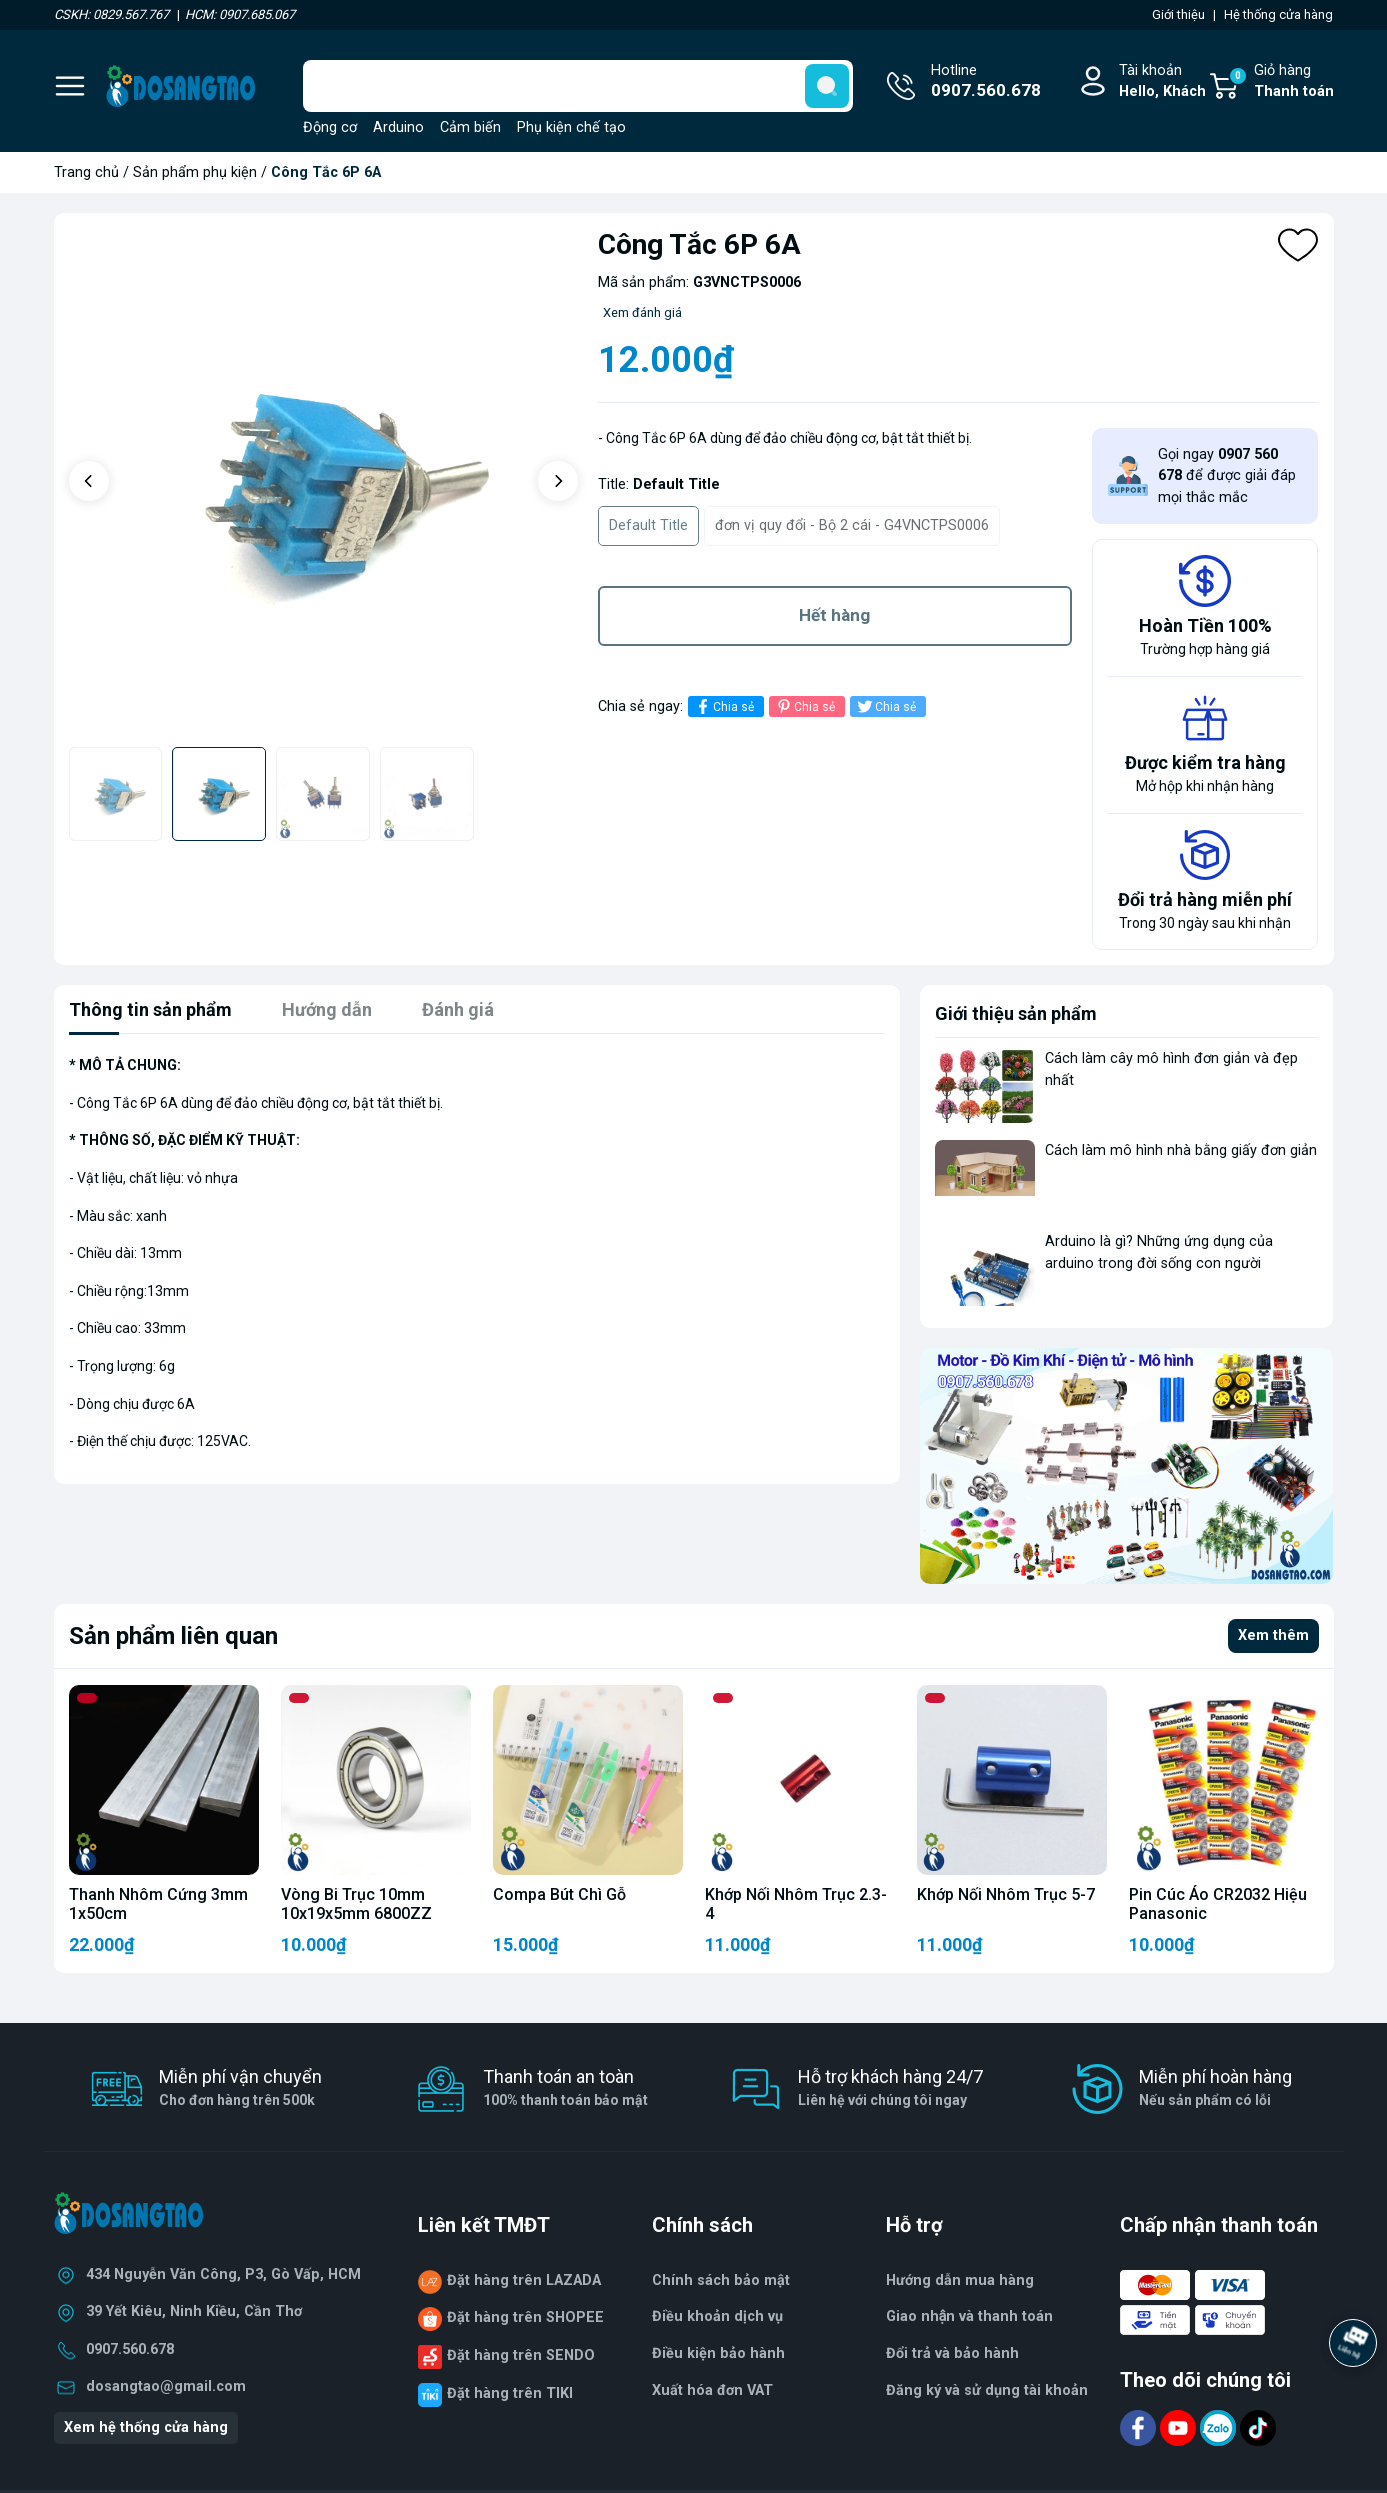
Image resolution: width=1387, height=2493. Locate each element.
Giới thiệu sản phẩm (1016, 1013)
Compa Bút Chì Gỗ (559, 1894)
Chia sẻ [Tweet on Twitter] (885, 706)
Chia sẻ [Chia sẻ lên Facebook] (723, 706)
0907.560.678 (130, 2349)
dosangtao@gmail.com (166, 2386)
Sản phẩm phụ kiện (195, 172)
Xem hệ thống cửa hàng (146, 2427)
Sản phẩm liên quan (173, 1636)
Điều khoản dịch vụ (717, 2316)
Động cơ (330, 127)
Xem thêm (1273, 1635)
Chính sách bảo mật (721, 2280)
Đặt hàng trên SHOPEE (525, 2317)
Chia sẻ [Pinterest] (804, 706)
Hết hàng (834, 615)
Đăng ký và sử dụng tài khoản (987, 2390)
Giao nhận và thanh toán (970, 2316)
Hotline (986, 83)
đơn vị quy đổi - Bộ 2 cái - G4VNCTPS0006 (852, 525)
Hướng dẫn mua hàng (960, 2280)
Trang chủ (86, 172)
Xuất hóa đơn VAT (712, 2390)
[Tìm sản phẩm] (578, 86)
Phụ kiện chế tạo (571, 127)
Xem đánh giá (642, 312)
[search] (827, 86)
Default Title (648, 525)
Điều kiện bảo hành (718, 2353)
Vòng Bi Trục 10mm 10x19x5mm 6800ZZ (356, 1904)
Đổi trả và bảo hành (952, 2353)
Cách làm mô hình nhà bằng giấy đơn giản (1181, 1150)
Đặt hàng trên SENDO (521, 2355)
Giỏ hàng (1281, 82)
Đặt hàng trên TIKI (510, 2393)
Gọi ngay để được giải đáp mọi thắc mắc (1227, 476)
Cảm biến (470, 127)
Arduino (398, 127)
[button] (89, 481)
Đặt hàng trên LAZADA (524, 2280)
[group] (323, 482)
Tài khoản (1162, 82)
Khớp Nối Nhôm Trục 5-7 (1006, 1894)
